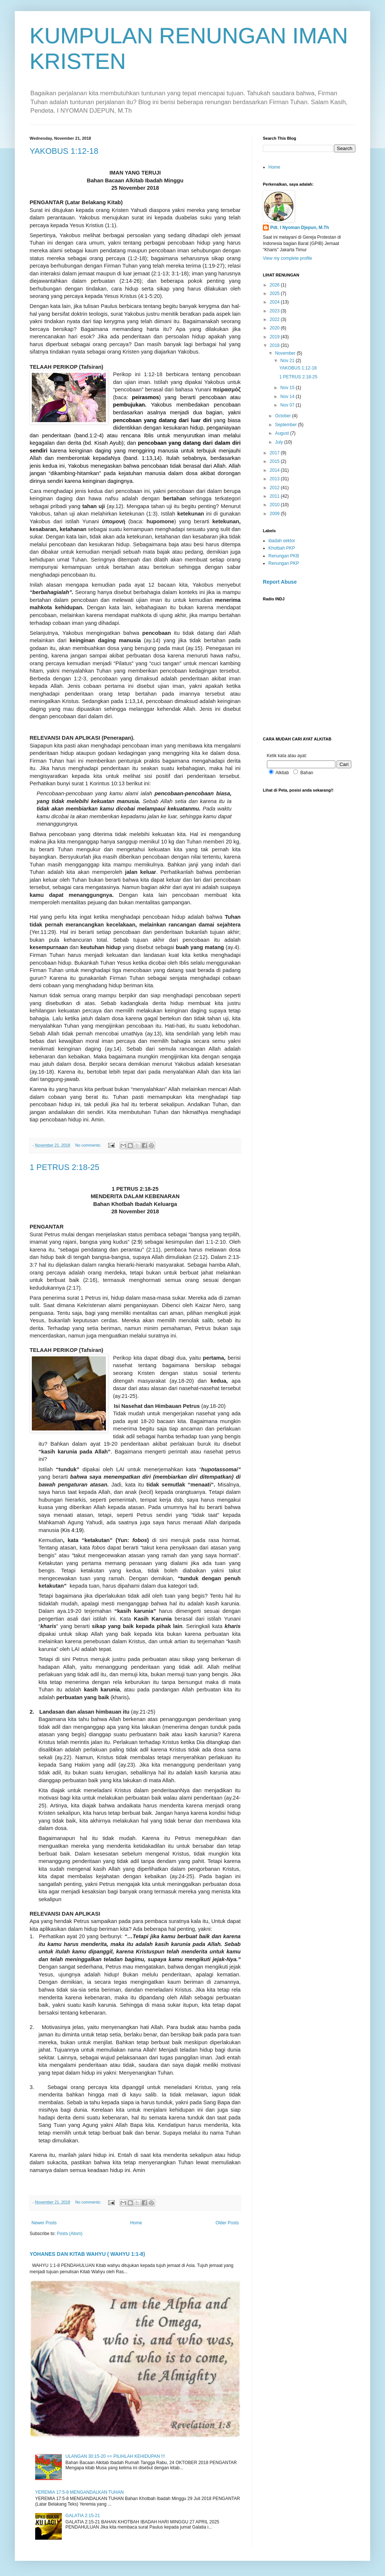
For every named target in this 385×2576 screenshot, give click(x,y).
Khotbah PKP (281, 548)
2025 (275, 293)
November (286, 353)
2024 (275, 302)
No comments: (88, 1145)
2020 (275, 328)
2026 (275, 285)
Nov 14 (287, 396)
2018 (275, 345)
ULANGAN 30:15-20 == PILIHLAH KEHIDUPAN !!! (115, 2456)
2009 (275, 513)
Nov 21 (287, 360)
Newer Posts (44, 2222)
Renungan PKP (283, 563)
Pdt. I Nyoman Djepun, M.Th (299, 227)
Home (136, 2222)
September (286, 424)
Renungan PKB (283, 555)
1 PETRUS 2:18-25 (64, 1167)
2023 (275, 311)
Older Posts (227, 2222)
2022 (275, 319)
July (279, 442)
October (283, 415)
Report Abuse (280, 582)
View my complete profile (287, 258)
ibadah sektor (281, 540)
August (282, 433)
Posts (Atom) (69, 2233)
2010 (275, 504)
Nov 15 (287, 387)
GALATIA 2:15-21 (83, 2515)
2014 (275, 470)
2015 (275, 461)
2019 (275, 336)
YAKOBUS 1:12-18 (64, 151)
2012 (275, 487)
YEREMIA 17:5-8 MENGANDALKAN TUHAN (79, 2492)
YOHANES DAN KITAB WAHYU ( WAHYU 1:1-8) (87, 2254)
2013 (275, 478)
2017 (275, 452)
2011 (275, 496)
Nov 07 (287, 405)
